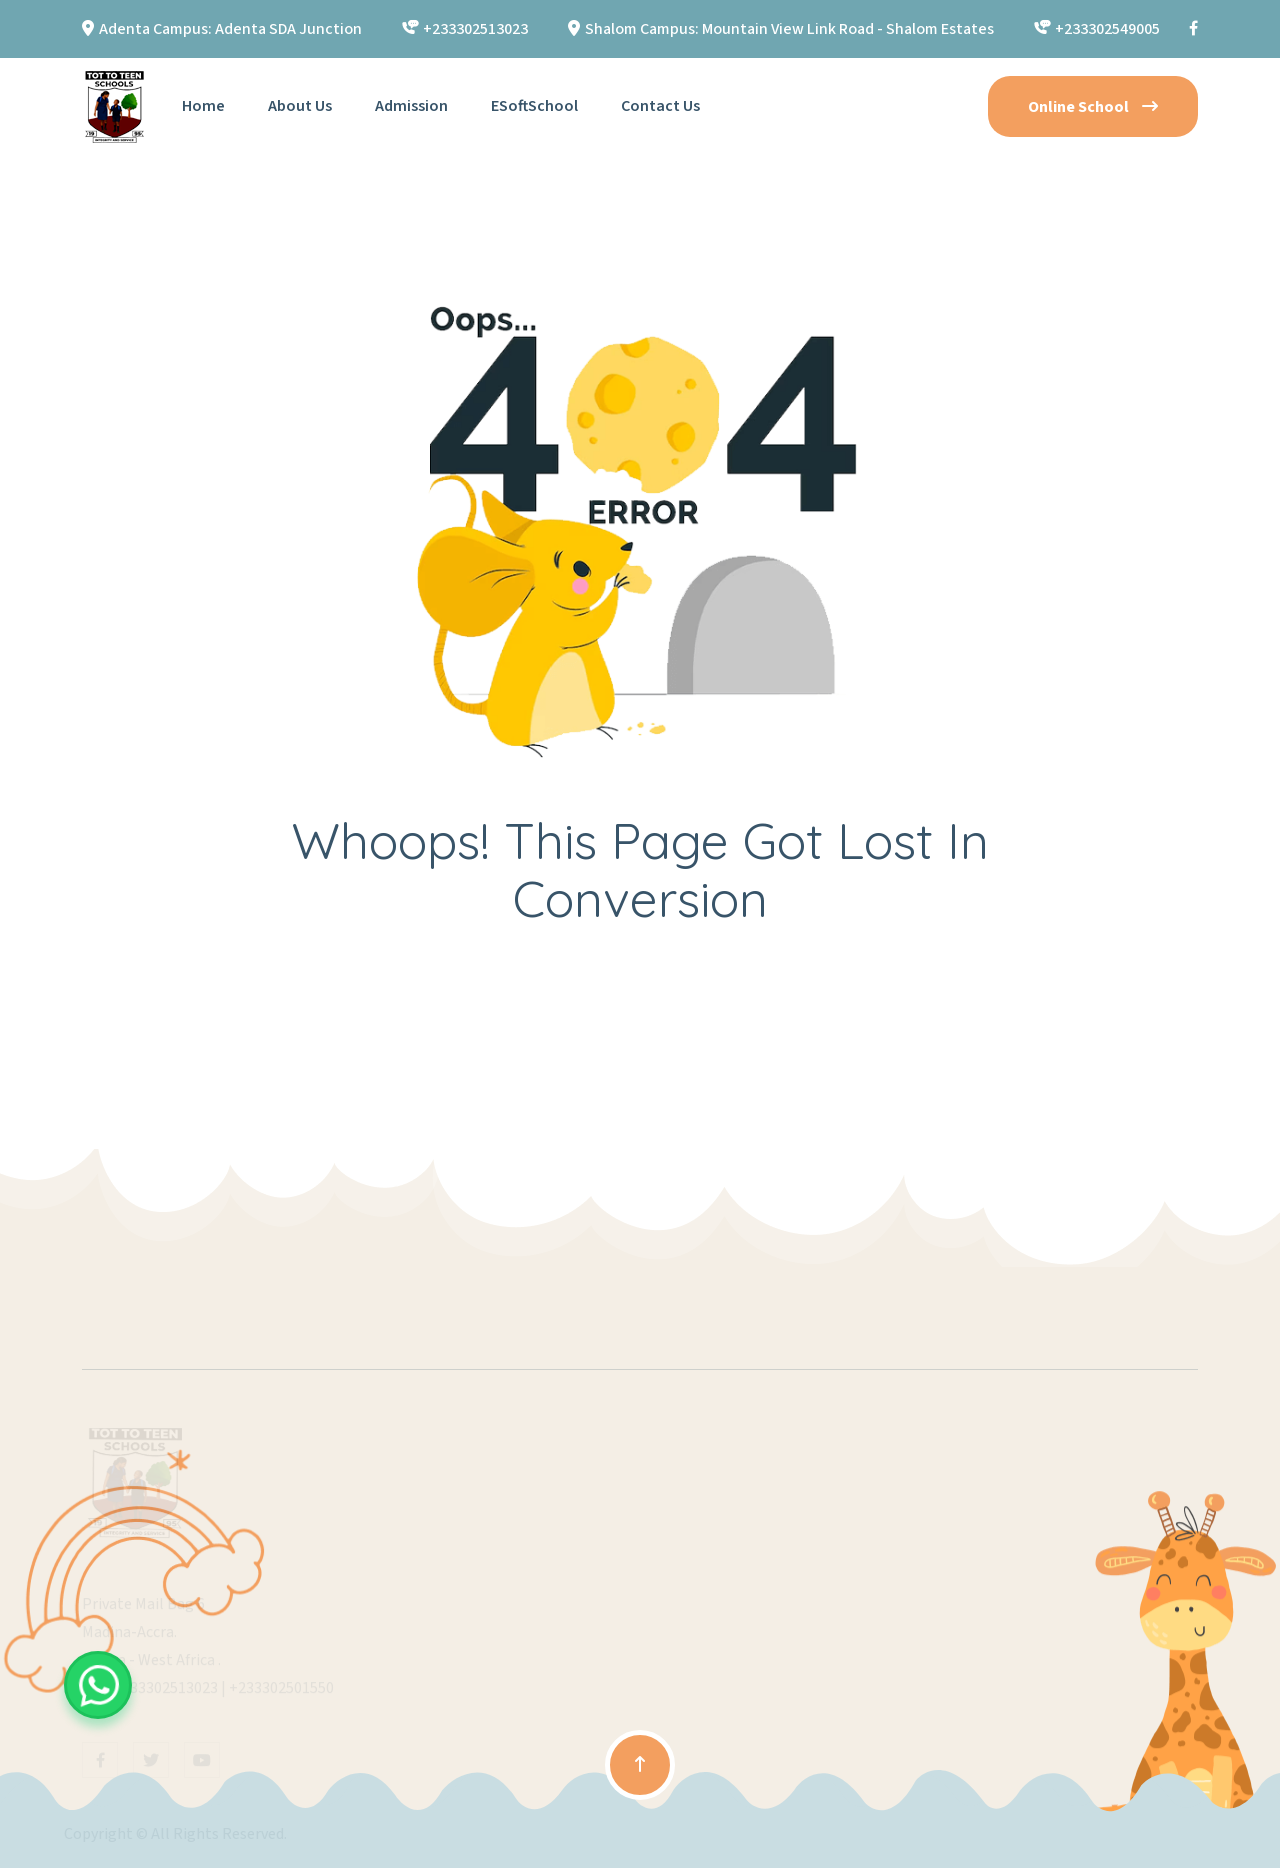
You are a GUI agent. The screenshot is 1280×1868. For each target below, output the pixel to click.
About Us (300, 106)
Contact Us (660, 106)
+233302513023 (475, 29)
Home (203, 106)
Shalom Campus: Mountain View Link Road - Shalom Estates (789, 29)
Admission (411, 106)
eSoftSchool (534, 106)
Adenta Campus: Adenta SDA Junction (230, 29)
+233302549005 (1107, 29)
